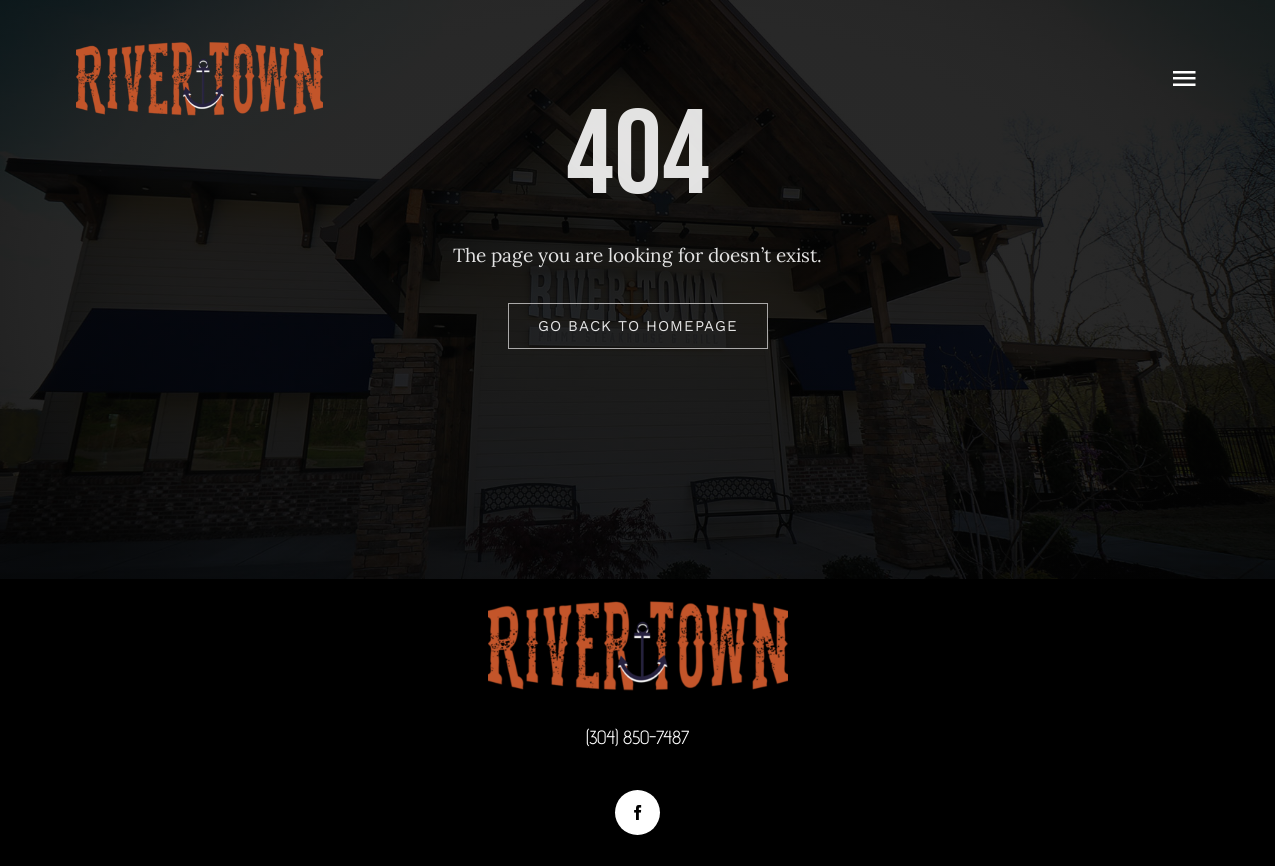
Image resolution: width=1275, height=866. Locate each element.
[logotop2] (199, 49)
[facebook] (637, 812)
